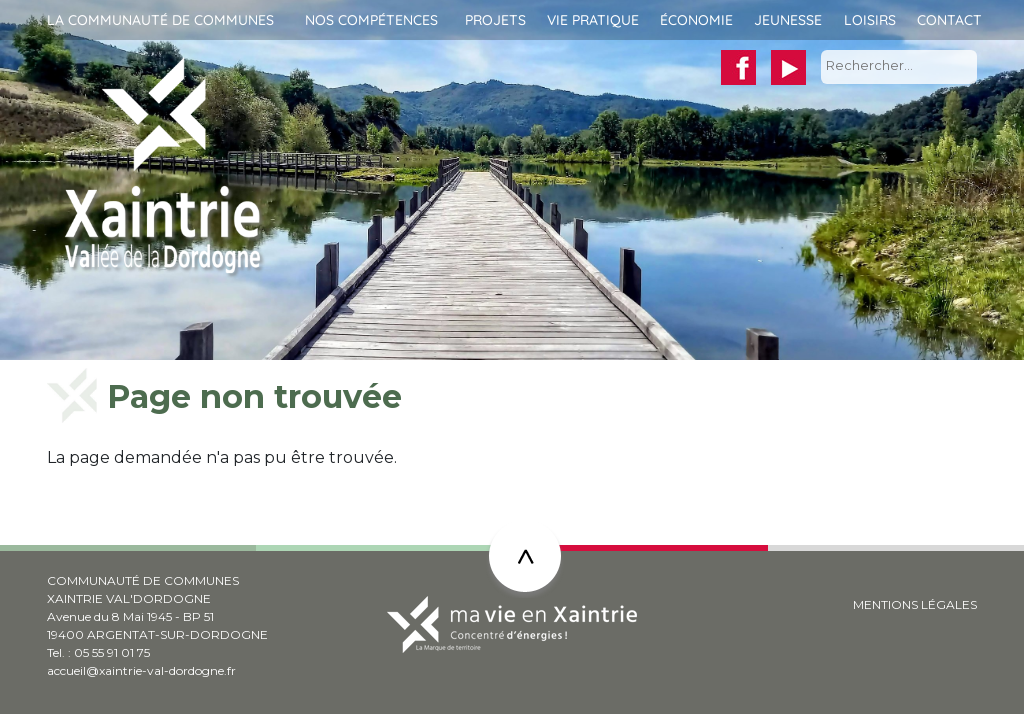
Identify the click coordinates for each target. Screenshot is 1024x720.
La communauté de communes (160, 20)
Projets (495, 20)
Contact (949, 20)
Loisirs (870, 20)
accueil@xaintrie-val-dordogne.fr (141, 670)
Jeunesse (788, 20)
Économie (696, 20)
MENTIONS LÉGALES (915, 604)
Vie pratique (593, 20)
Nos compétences (371, 20)
